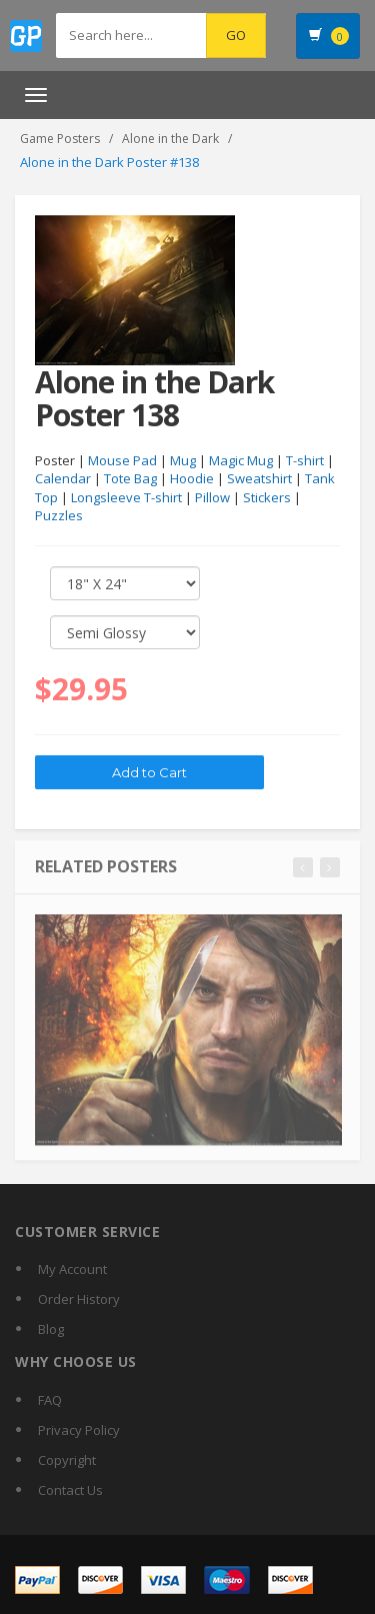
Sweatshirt (259, 479)
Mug (183, 460)
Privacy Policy (79, 1430)
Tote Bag (130, 479)
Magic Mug (241, 460)
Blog (51, 1329)
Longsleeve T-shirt (126, 498)
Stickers (267, 498)
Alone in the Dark (170, 138)
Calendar (63, 479)
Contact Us (70, 1490)
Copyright (67, 1460)
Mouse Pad (122, 460)
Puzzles (59, 516)
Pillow (212, 498)
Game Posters (60, 138)
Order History (79, 1299)
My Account (72, 1269)
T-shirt (305, 460)
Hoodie (192, 479)
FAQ (50, 1400)
